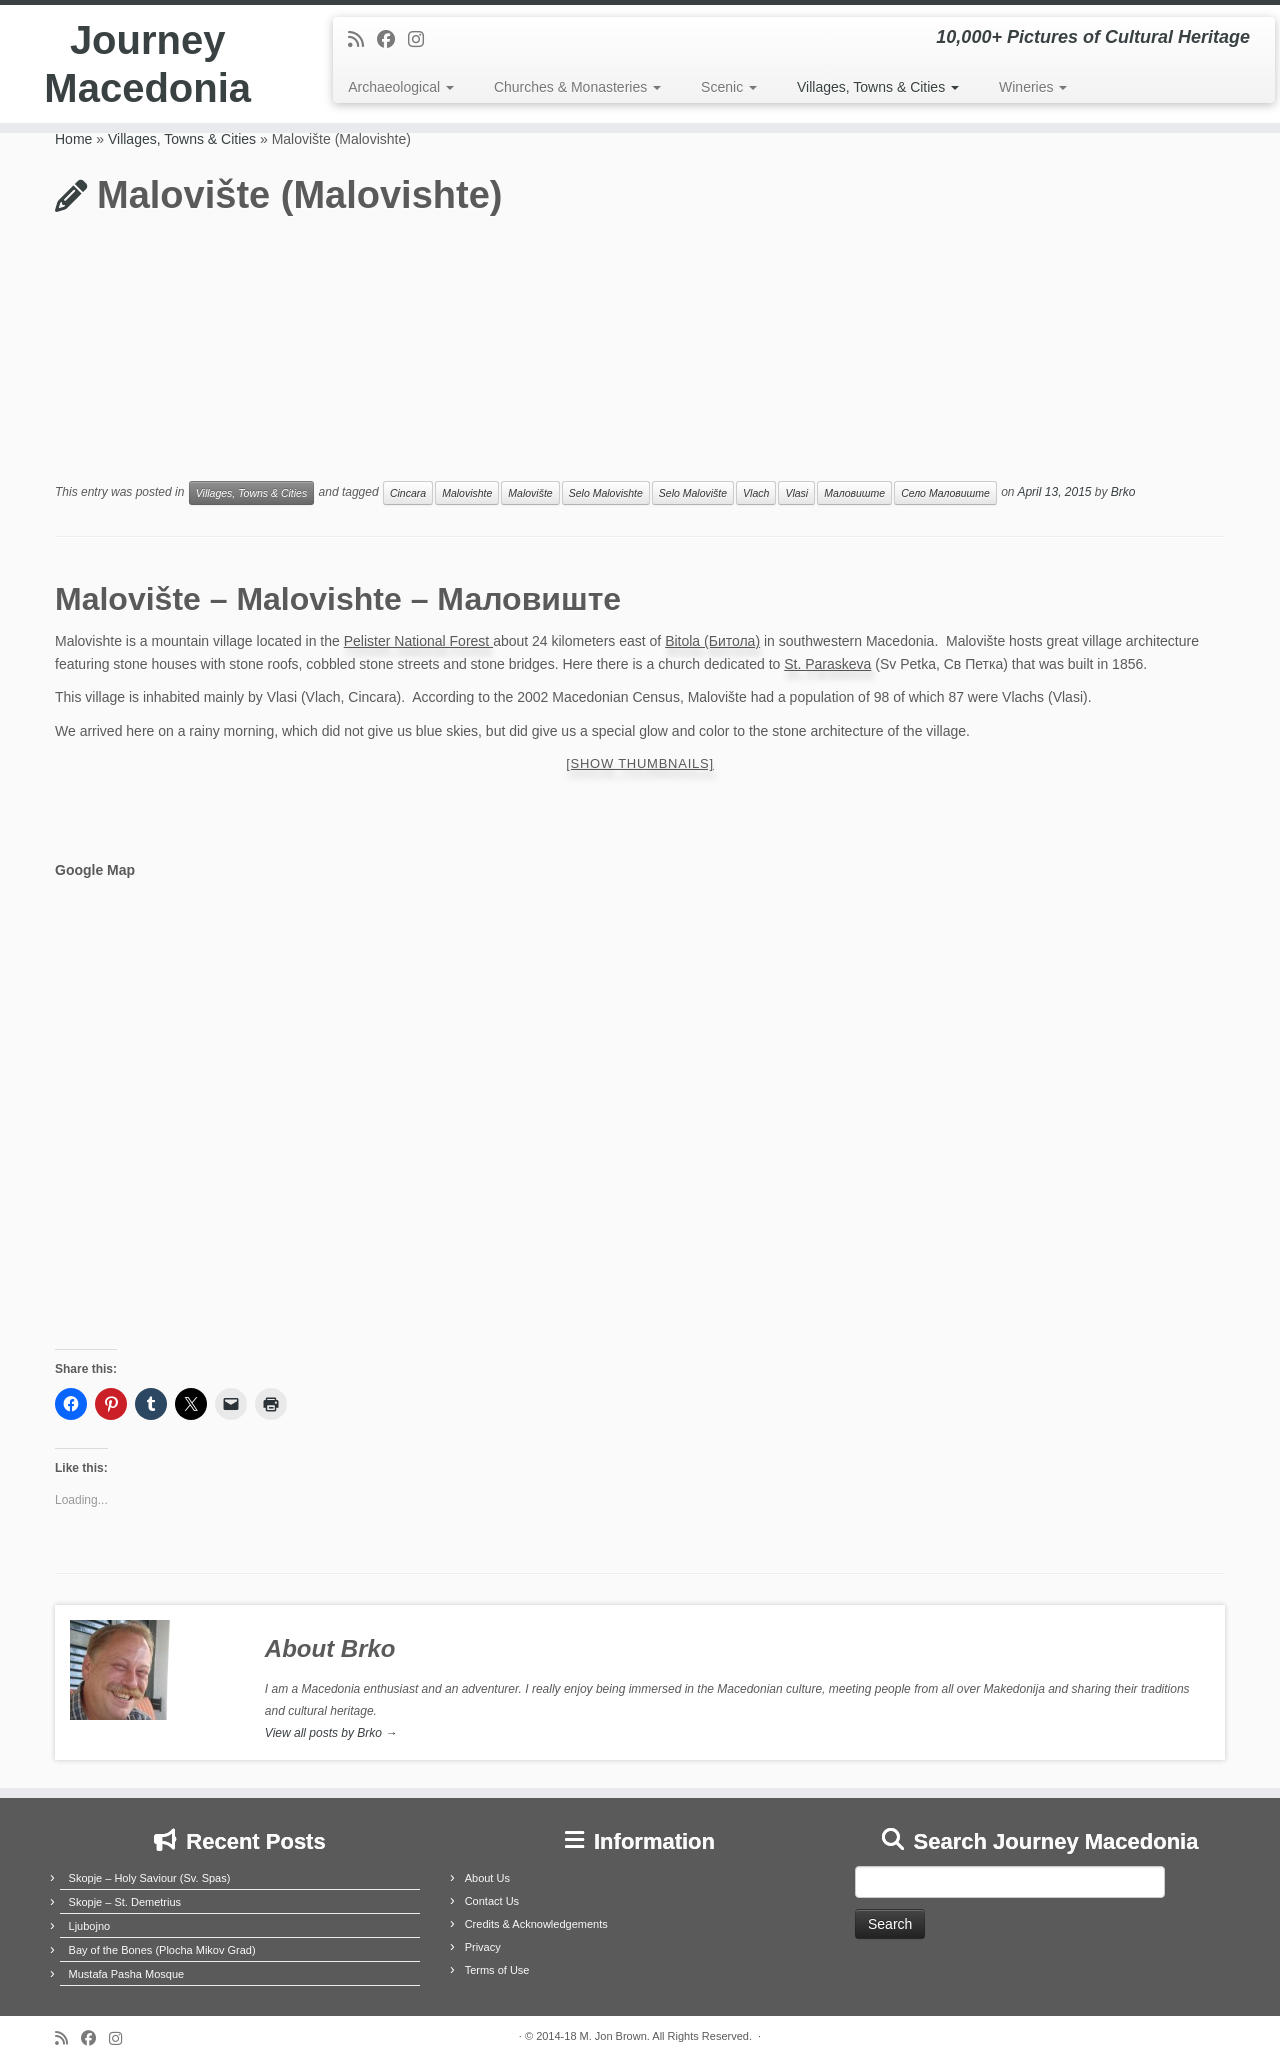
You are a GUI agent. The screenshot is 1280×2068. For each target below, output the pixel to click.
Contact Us (492, 1901)
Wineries (1033, 87)
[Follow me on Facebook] (392, 40)
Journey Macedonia (147, 64)
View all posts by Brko (331, 1733)
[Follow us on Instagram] (422, 40)
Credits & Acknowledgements (536, 1924)
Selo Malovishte (606, 493)
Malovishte (467, 493)
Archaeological (401, 87)
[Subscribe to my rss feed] (362, 40)
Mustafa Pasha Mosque (127, 1974)
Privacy (483, 1947)
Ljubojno (90, 1926)
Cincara (408, 493)
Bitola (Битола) (712, 641)
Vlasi (796, 493)
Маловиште (854, 493)
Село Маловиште (945, 493)
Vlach (756, 493)
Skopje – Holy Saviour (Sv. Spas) (150, 1878)
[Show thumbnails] (640, 763)
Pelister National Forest (418, 641)
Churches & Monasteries (577, 87)
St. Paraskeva (827, 664)
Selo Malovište (693, 493)
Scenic (729, 87)
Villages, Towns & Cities (878, 87)
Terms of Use (497, 1970)
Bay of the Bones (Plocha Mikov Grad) (162, 1950)
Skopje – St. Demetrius (125, 1902)
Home (73, 139)
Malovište (530, 493)
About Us (487, 1878)
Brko (1123, 493)
